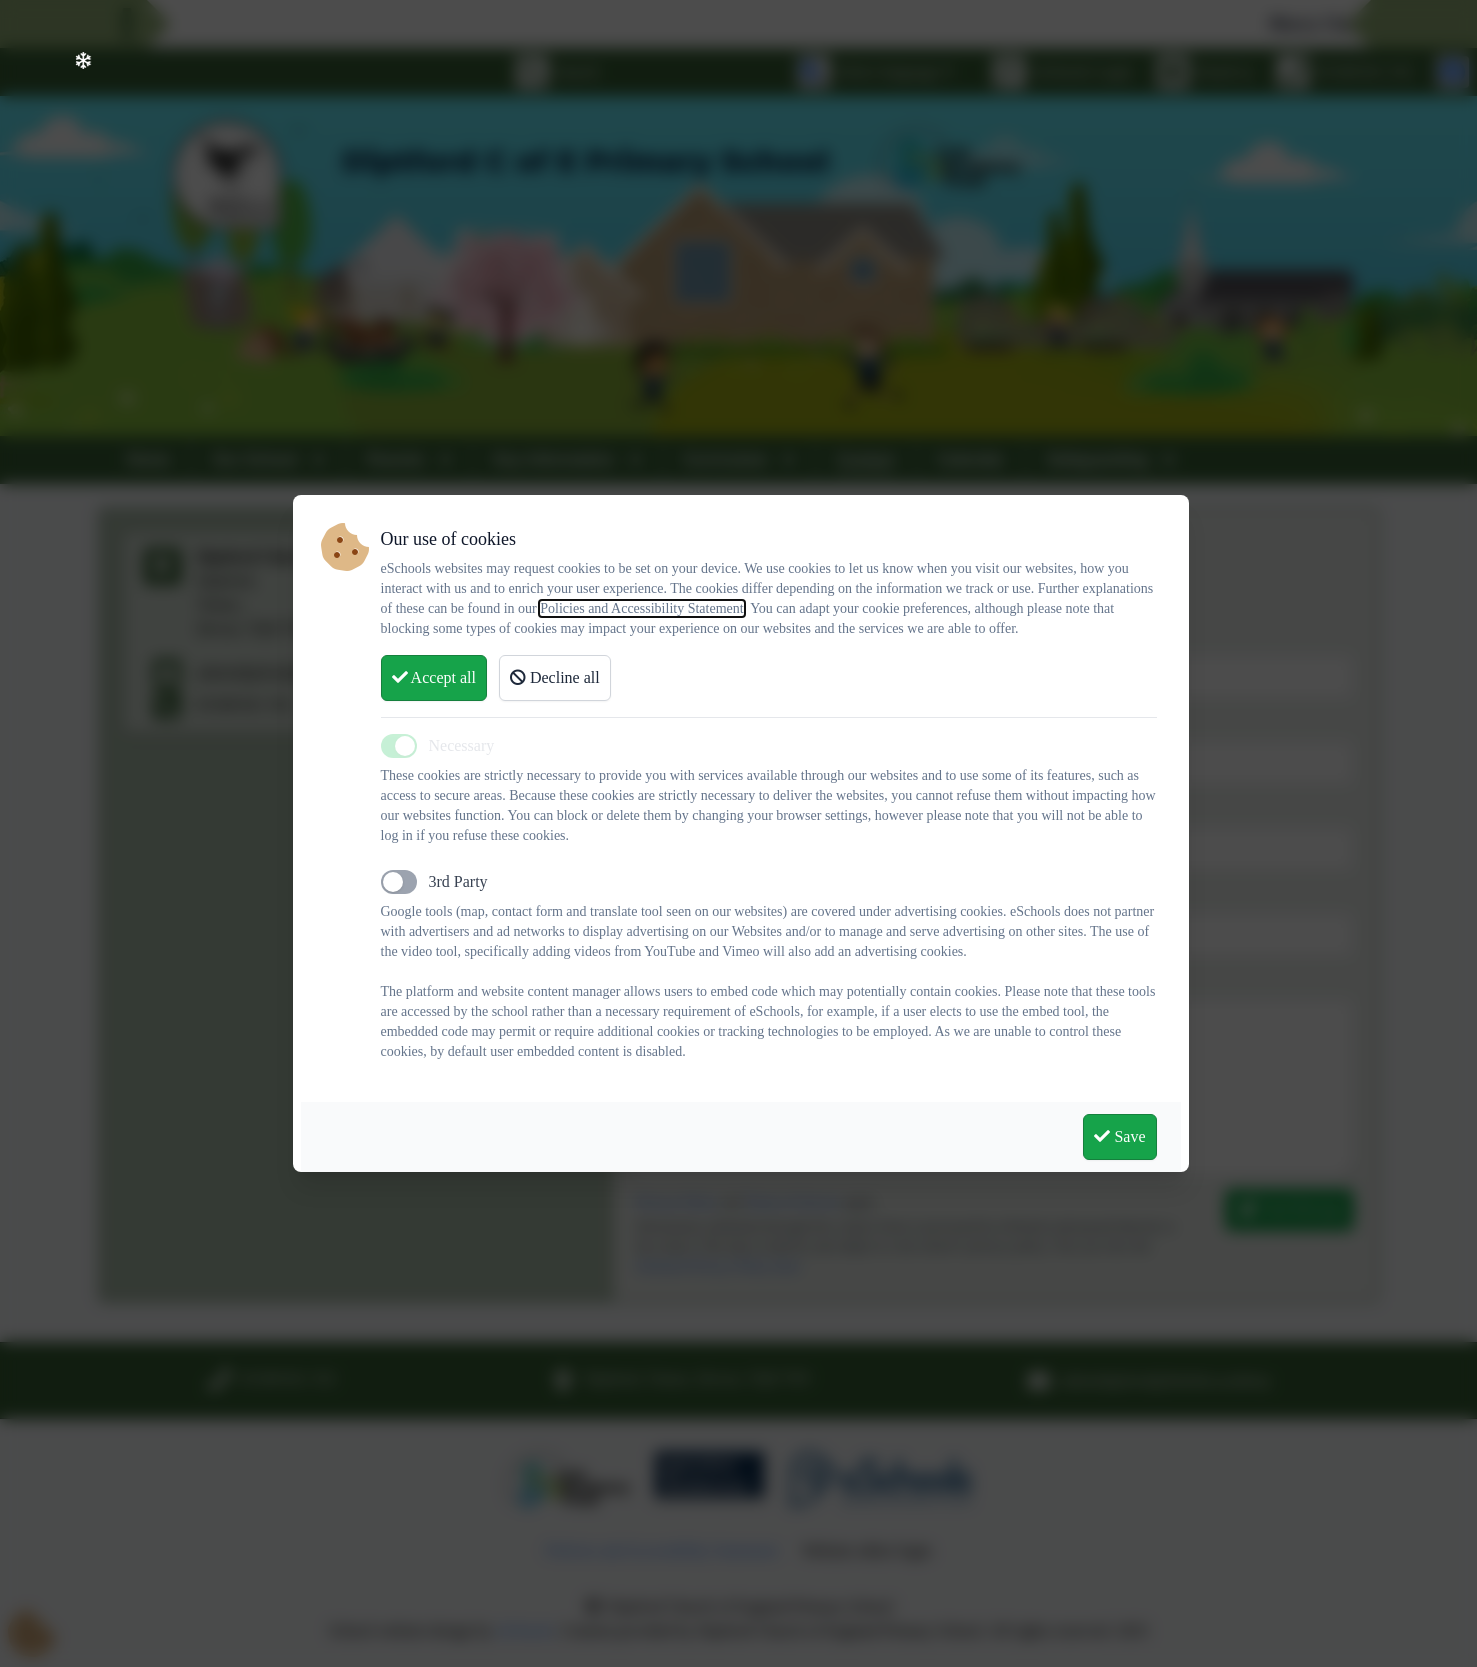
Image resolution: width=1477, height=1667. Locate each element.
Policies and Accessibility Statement (641, 608)
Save (1119, 1136)
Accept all (434, 677)
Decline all (555, 677)
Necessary (462, 745)
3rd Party (458, 881)
